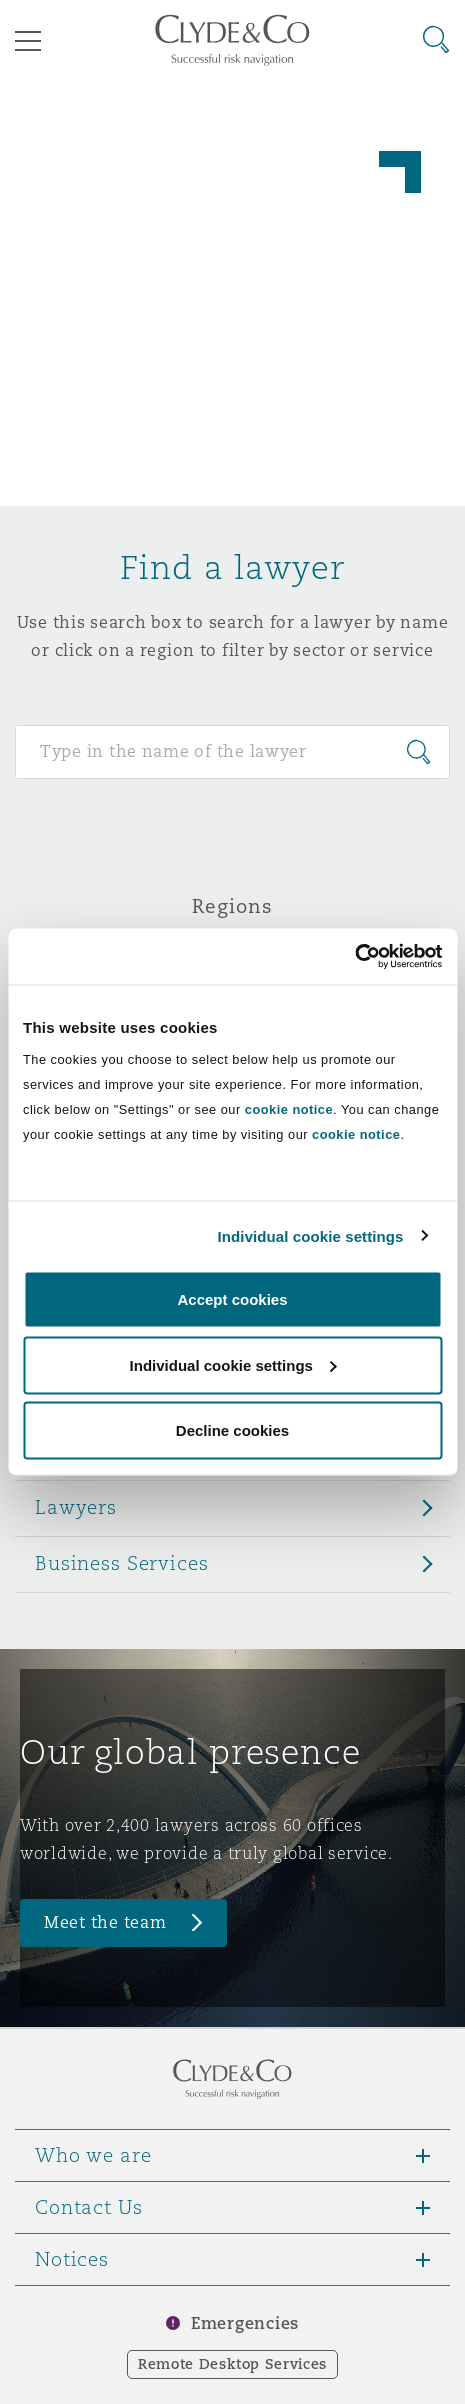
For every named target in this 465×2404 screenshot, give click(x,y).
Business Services (122, 1563)
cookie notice (289, 1109)
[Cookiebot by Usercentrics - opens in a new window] (354, 957)
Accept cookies (232, 1299)
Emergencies (245, 2323)
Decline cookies (232, 1430)
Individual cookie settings (311, 1235)
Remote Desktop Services (232, 2364)
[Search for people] (232, 752)
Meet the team (105, 1922)
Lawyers (76, 1507)
